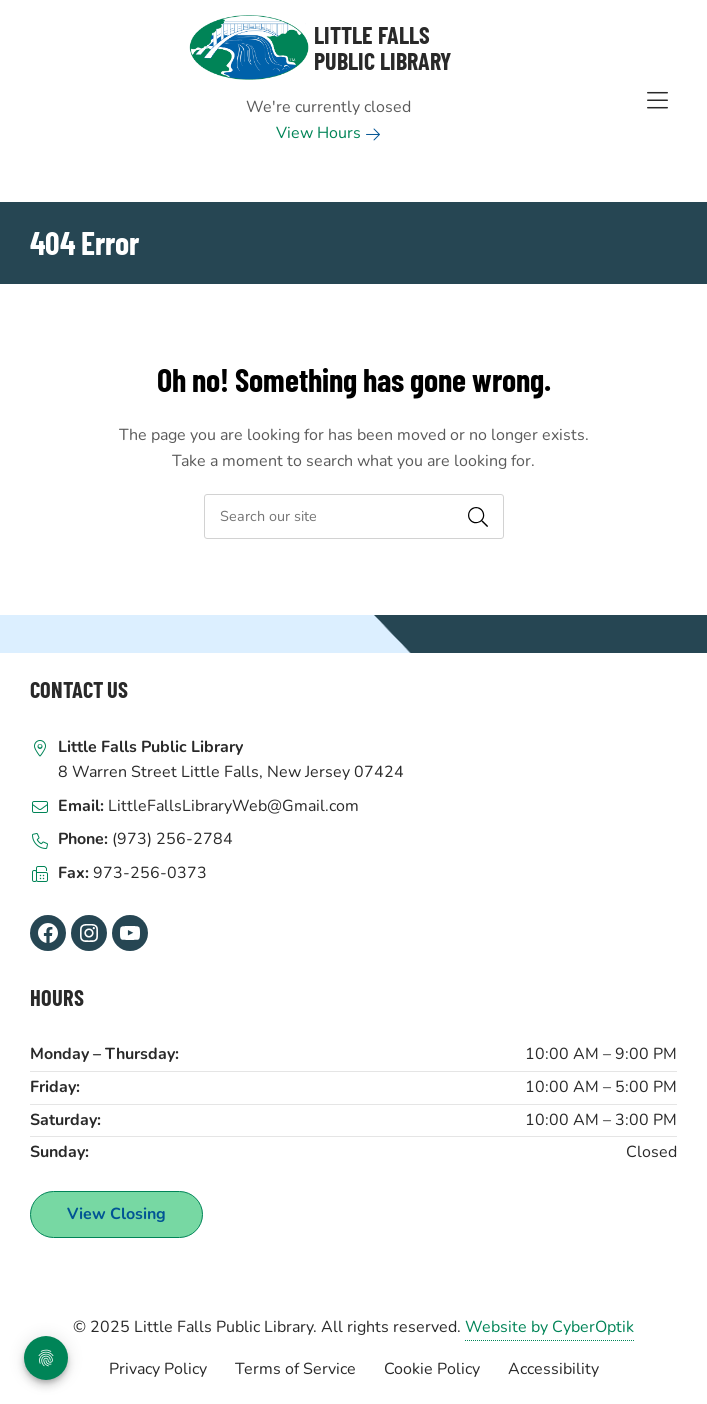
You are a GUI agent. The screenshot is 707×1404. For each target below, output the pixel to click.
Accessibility (553, 1369)
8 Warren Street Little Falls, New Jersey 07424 (231, 772)
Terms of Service (295, 1369)
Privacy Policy (158, 1369)
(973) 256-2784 (172, 839)
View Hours (328, 133)
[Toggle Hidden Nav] (657, 101)
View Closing (116, 1214)
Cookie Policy (432, 1369)
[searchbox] (354, 516)
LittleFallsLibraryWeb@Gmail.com (233, 806)
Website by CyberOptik (549, 1327)
